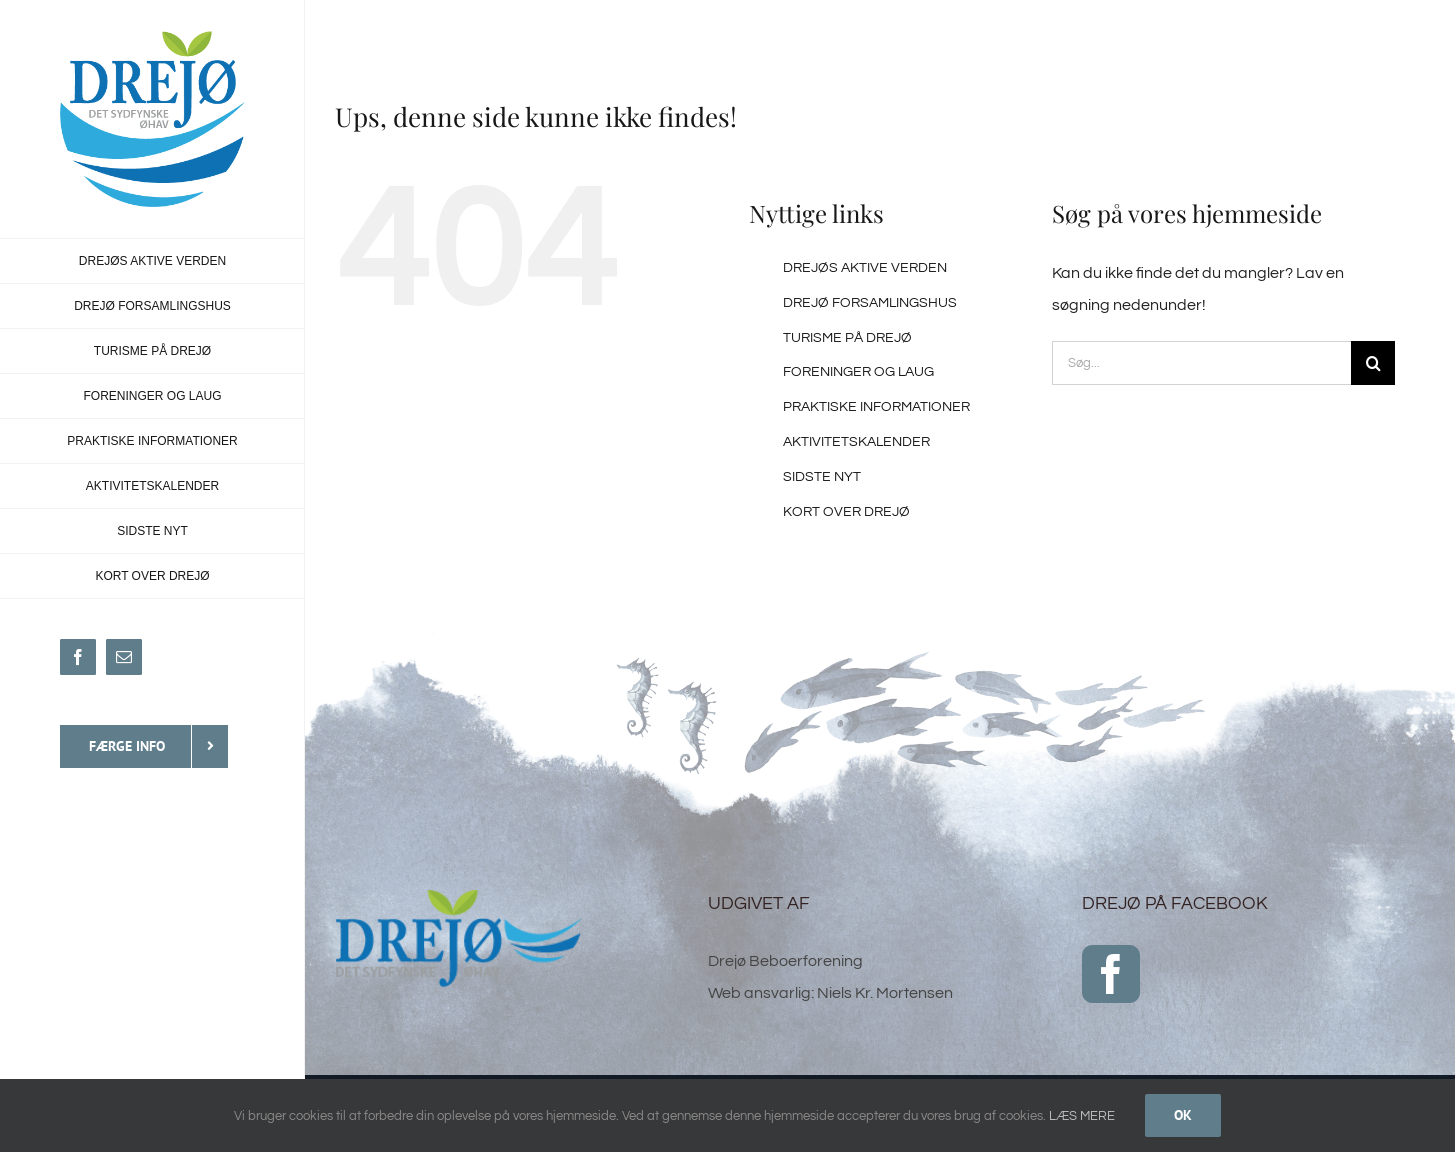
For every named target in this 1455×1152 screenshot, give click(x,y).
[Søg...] (1201, 363)
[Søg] (1373, 363)
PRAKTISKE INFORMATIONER (876, 407)
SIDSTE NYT (822, 477)
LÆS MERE (1082, 1116)
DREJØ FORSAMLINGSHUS (870, 303)
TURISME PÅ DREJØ (847, 338)
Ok (1183, 1115)
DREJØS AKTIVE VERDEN (865, 268)
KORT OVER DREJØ (846, 512)
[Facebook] (1111, 974)
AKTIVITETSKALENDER (856, 442)
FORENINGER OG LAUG (858, 372)
